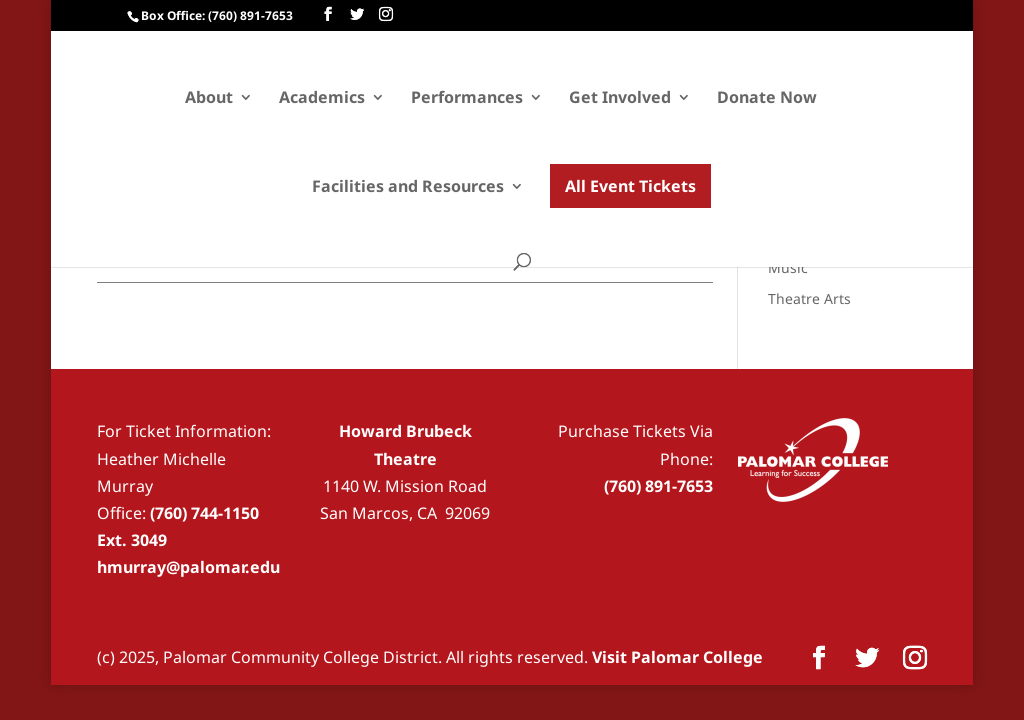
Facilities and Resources (408, 188)
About (209, 99)
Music (788, 267)
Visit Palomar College (677, 657)
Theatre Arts (809, 298)
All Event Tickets (630, 186)
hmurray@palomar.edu (188, 567)
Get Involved (620, 99)
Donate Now (767, 99)
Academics (322, 99)
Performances (467, 99)
